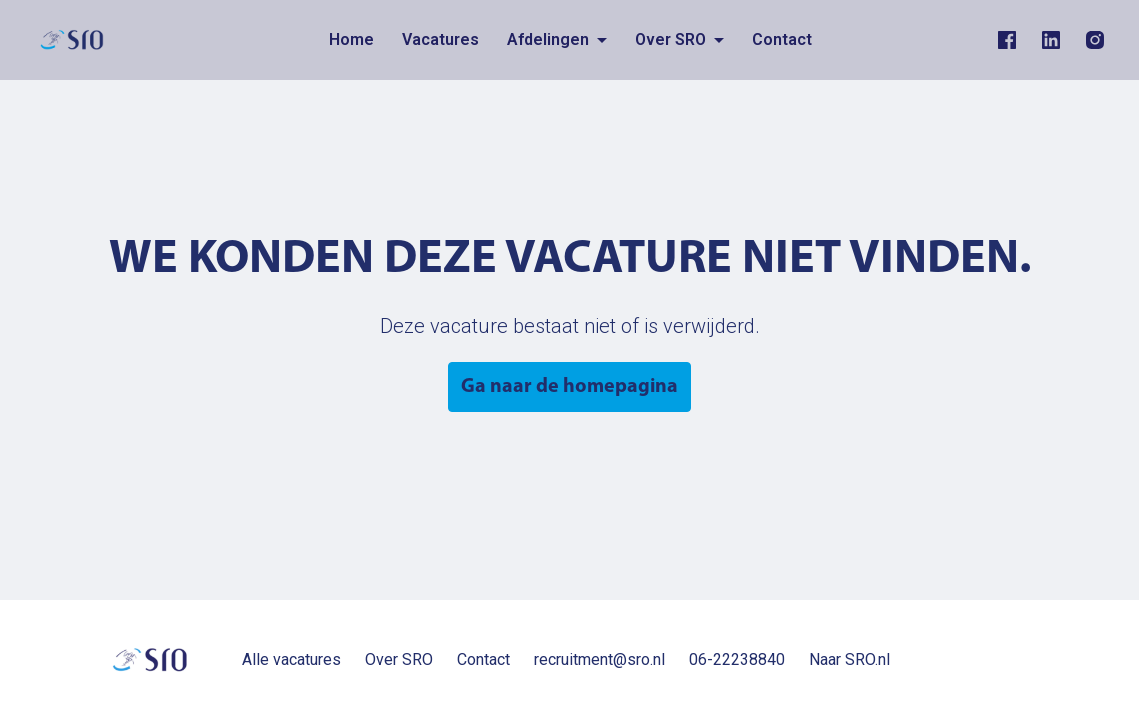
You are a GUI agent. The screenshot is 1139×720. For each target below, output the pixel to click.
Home (351, 39)
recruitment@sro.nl (599, 659)
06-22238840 (737, 659)
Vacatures (440, 39)
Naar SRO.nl (849, 659)
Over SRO (399, 659)
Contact (782, 39)
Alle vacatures (291, 659)
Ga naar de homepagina (569, 387)
